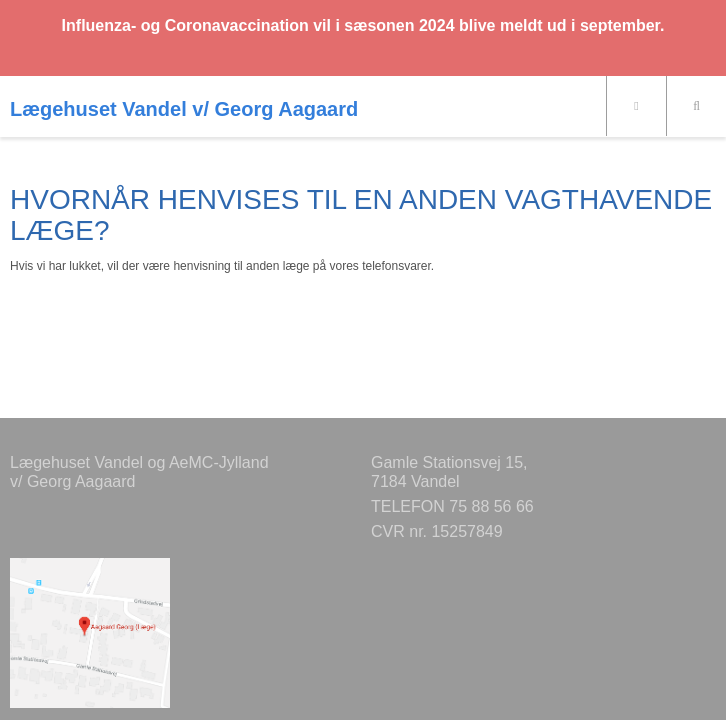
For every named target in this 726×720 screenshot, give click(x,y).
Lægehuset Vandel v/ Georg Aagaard (184, 109)
